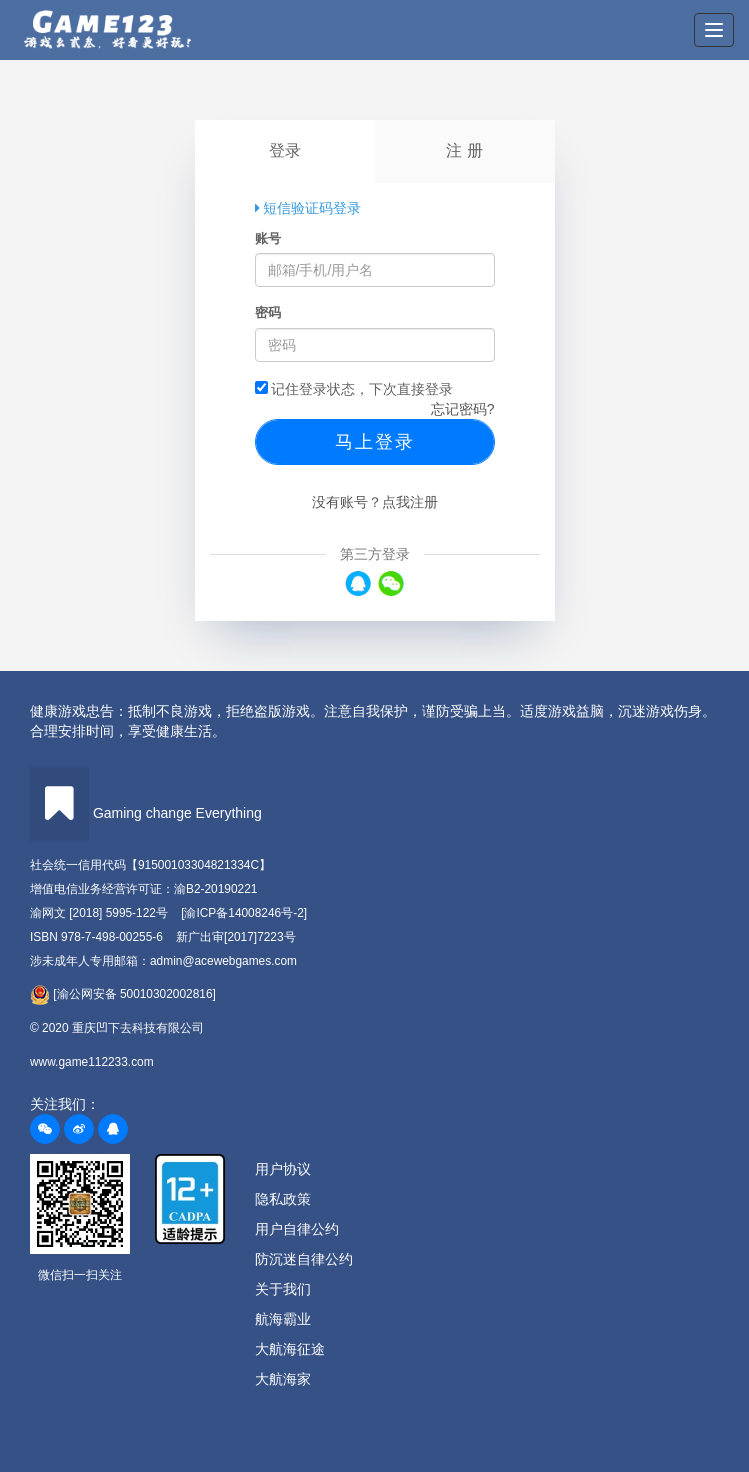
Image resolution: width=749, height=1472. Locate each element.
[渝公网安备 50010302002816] (123, 994)
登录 (285, 150)
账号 (268, 238)
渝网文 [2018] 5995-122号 (99, 913)
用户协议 (283, 1169)
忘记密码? (463, 409)
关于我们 (283, 1289)
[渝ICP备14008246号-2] (244, 913)
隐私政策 (283, 1199)
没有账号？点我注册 (375, 502)
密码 (268, 312)
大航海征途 (290, 1349)
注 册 (464, 150)
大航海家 (283, 1379)
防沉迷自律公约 (304, 1259)
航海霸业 (283, 1319)
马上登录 (375, 442)
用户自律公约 (297, 1229)
